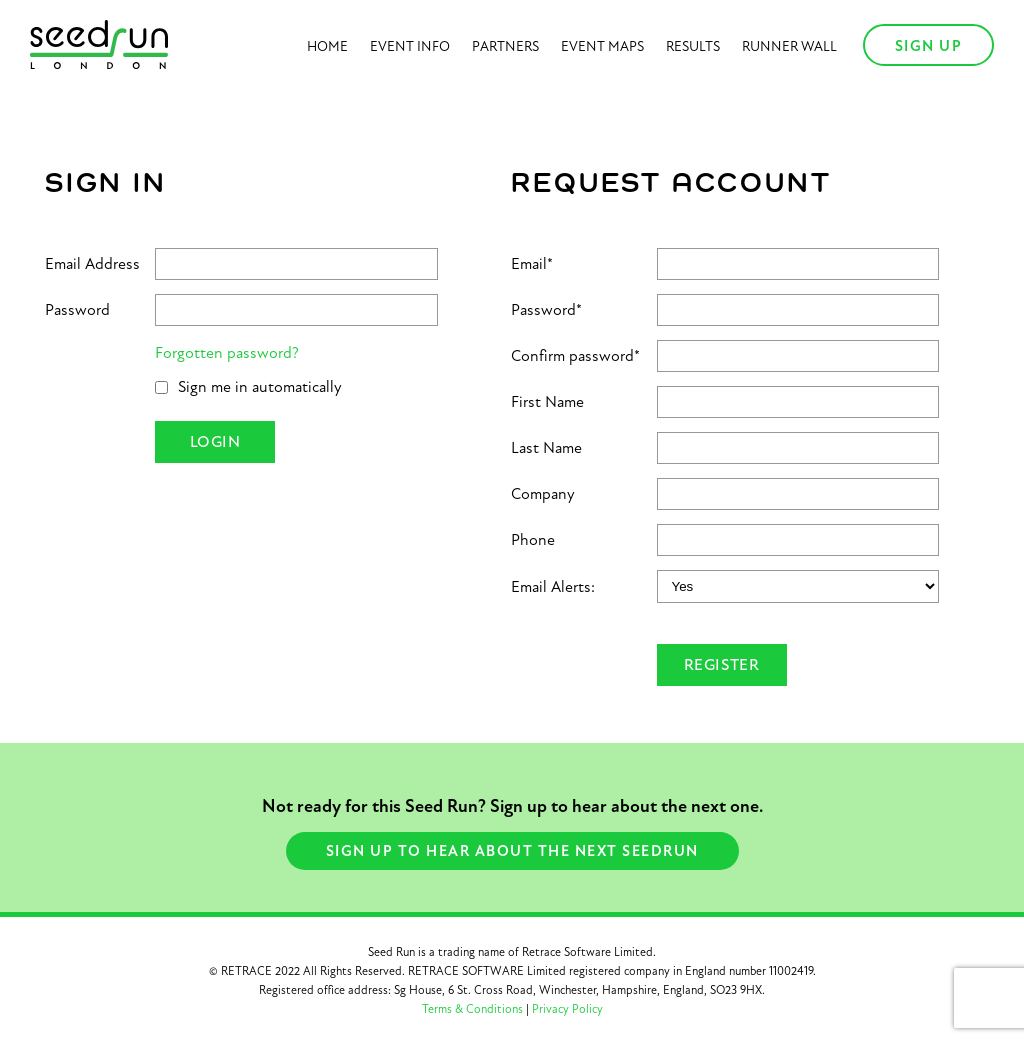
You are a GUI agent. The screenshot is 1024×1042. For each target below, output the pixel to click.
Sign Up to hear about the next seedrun (512, 851)
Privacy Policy (567, 1009)
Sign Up (929, 46)
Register (721, 665)
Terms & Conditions (472, 1009)
